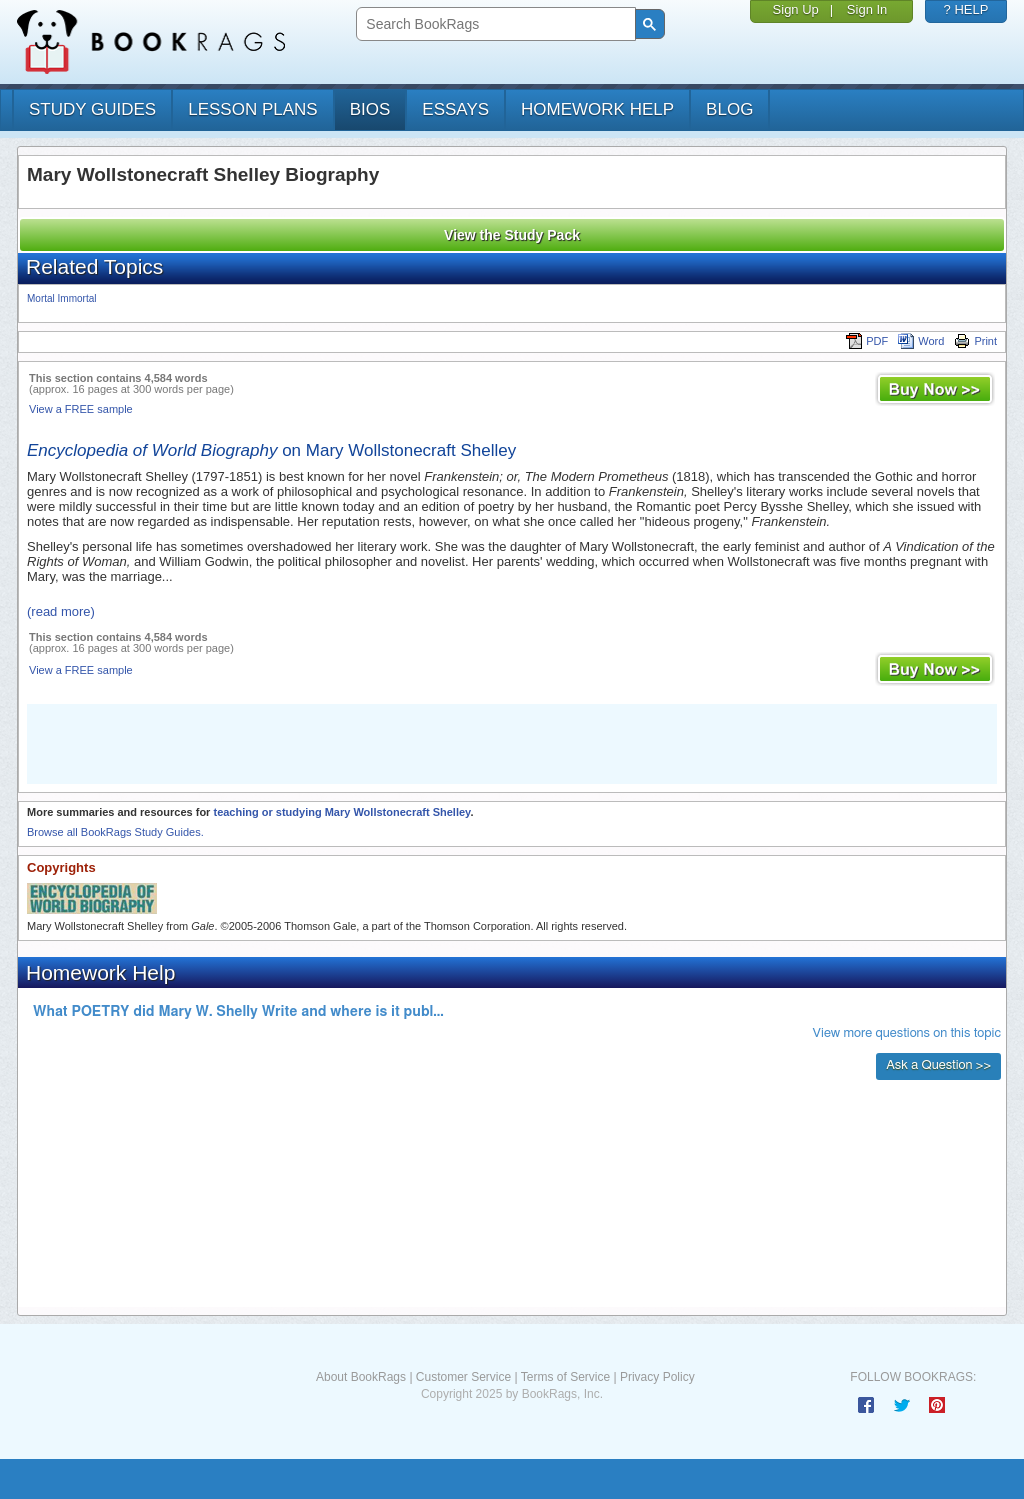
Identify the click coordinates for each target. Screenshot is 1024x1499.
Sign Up (796, 9)
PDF (867, 341)
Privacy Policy (657, 1377)
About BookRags (361, 1377)
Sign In (867, 9)
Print (975, 341)
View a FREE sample (81, 409)
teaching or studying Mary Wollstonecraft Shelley (341, 812)
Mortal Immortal (61, 298)
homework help (597, 109)
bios (370, 109)
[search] (493, 24)
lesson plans (252, 109)
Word (921, 341)
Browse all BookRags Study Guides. (115, 832)
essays (455, 109)
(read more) (61, 611)
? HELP (966, 9)
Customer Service (463, 1377)
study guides (92, 109)
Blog (729, 109)
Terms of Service (565, 1377)
